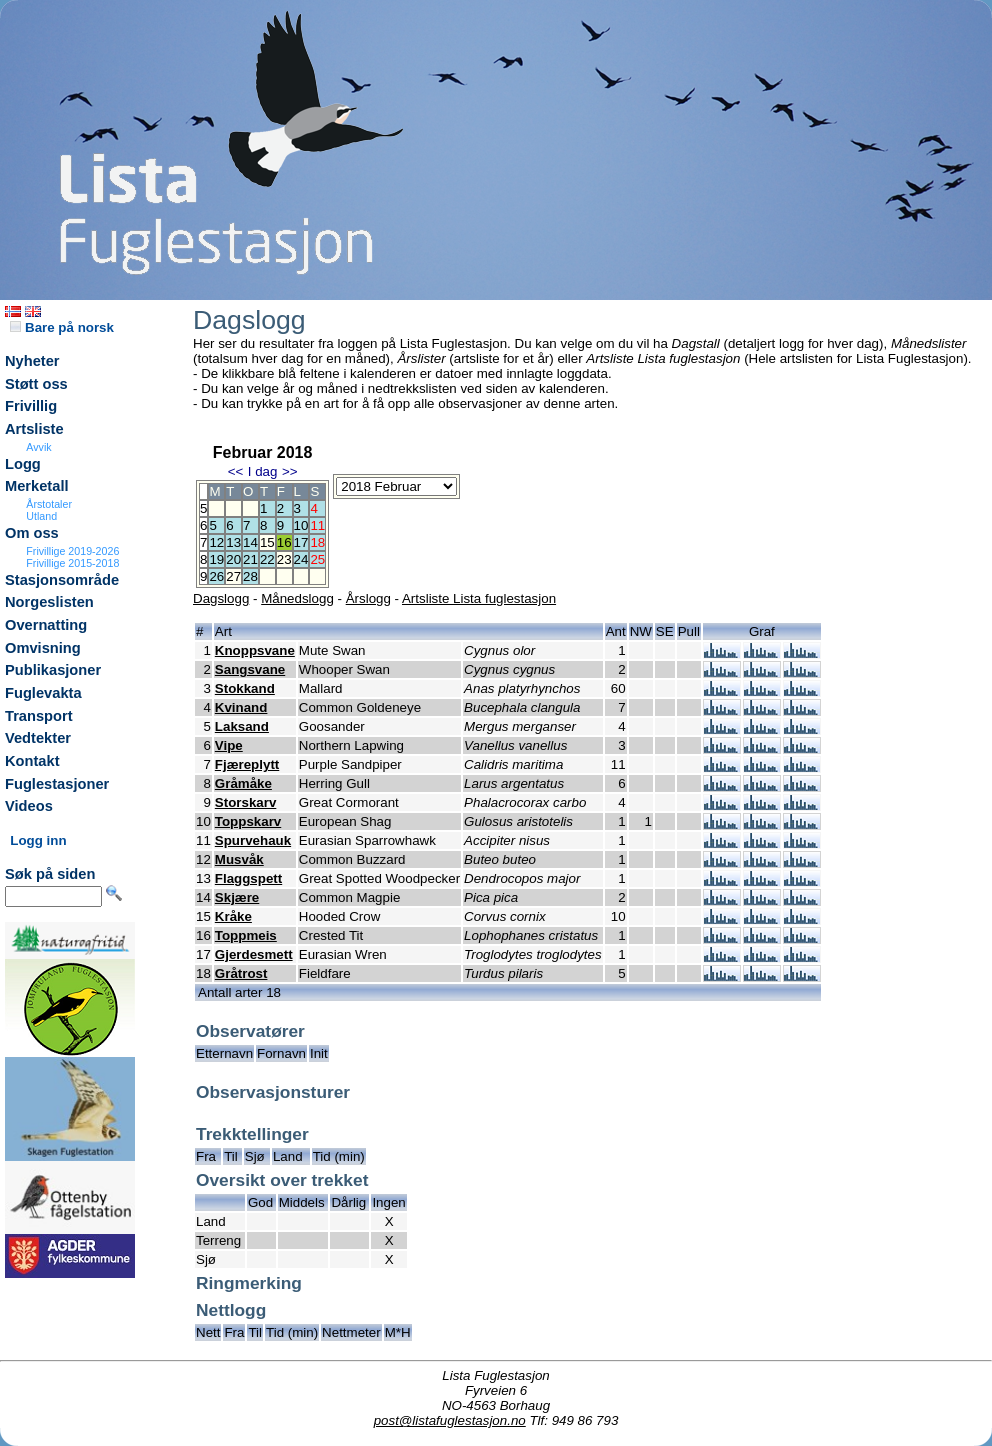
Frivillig (31, 406)
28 (250, 576)
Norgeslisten (49, 602)
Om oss (32, 533)
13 (233, 542)
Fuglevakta (43, 693)
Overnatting (46, 625)
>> (290, 471)
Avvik (38, 447)
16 (284, 542)
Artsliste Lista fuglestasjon (479, 598)
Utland (41, 516)
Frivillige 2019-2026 (72, 551)
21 (250, 559)
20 (233, 559)
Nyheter (32, 361)
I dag (263, 471)
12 (216, 542)
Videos (29, 806)
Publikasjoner (53, 670)
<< (236, 471)
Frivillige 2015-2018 (72, 563)
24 (301, 559)
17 (301, 542)
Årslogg (368, 598)
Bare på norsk (62, 327)
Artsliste (34, 429)
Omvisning (43, 648)
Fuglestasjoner (57, 784)
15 (267, 542)
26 (216, 576)
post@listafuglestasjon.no (450, 1420)
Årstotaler (49, 504)
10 (301, 525)
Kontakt (32, 761)
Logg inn (38, 840)
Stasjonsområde (62, 580)
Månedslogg (297, 598)
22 (267, 559)
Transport (39, 716)
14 (250, 542)
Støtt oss (36, 384)
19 (216, 559)
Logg (23, 464)
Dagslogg (221, 598)
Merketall (37, 486)
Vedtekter (38, 738)
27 (233, 576)
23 (284, 559)
